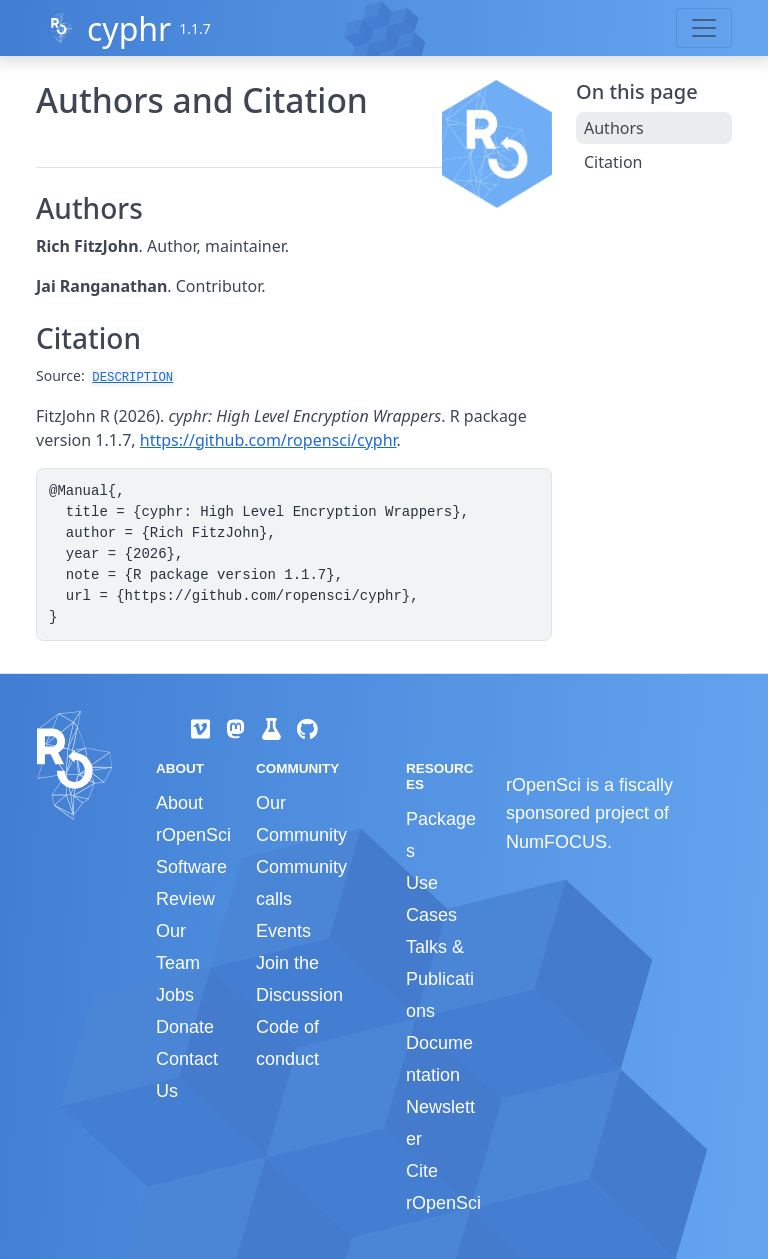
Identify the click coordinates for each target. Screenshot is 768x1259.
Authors (614, 128)
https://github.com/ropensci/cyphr (268, 440)
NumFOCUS (556, 842)
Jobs (175, 995)
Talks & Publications (440, 979)
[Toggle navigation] (704, 28)
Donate (185, 1027)
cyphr (129, 28)
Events (283, 931)
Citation (613, 162)
